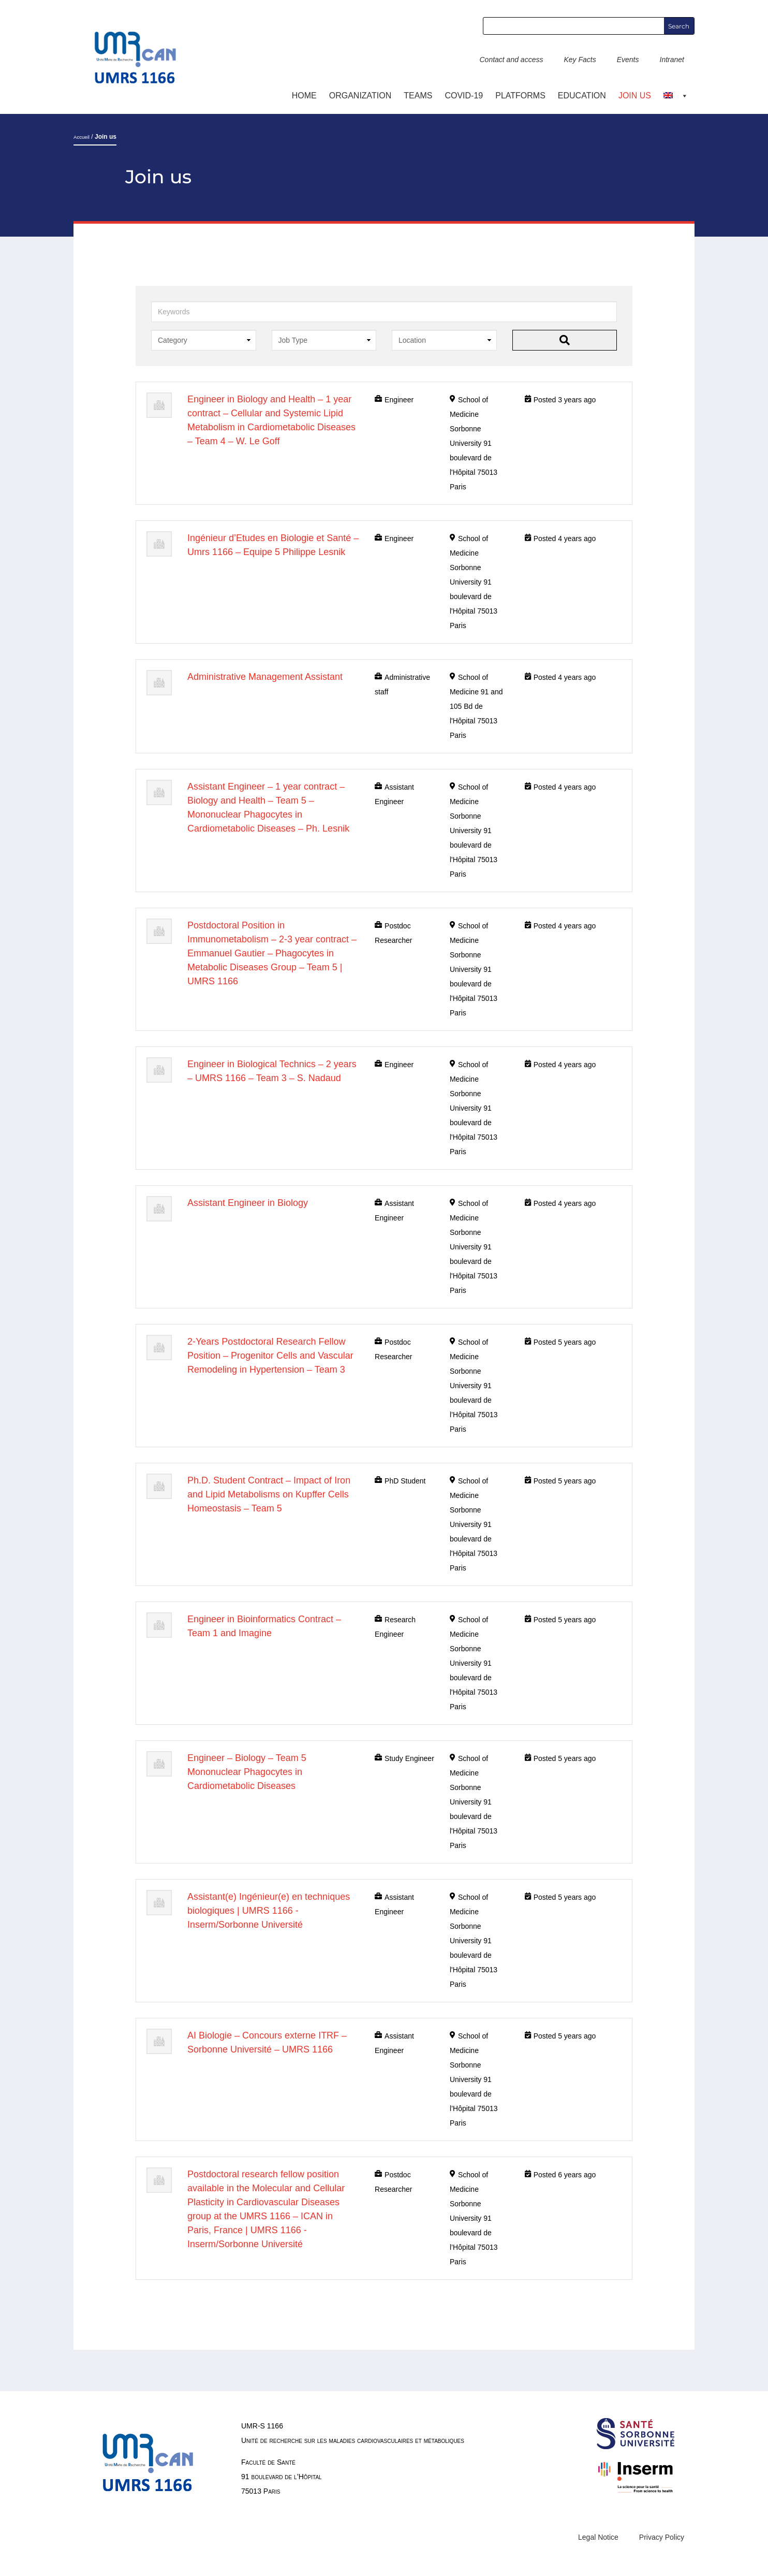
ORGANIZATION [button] (360, 95)
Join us (634, 95)
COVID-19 (464, 95)
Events (628, 59)
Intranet (672, 59)
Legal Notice (598, 2537)
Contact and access (511, 59)
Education (582, 95)
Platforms (520, 95)
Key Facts (580, 59)
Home (304, 95)
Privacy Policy (661, 2537)
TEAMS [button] (418, 95)
